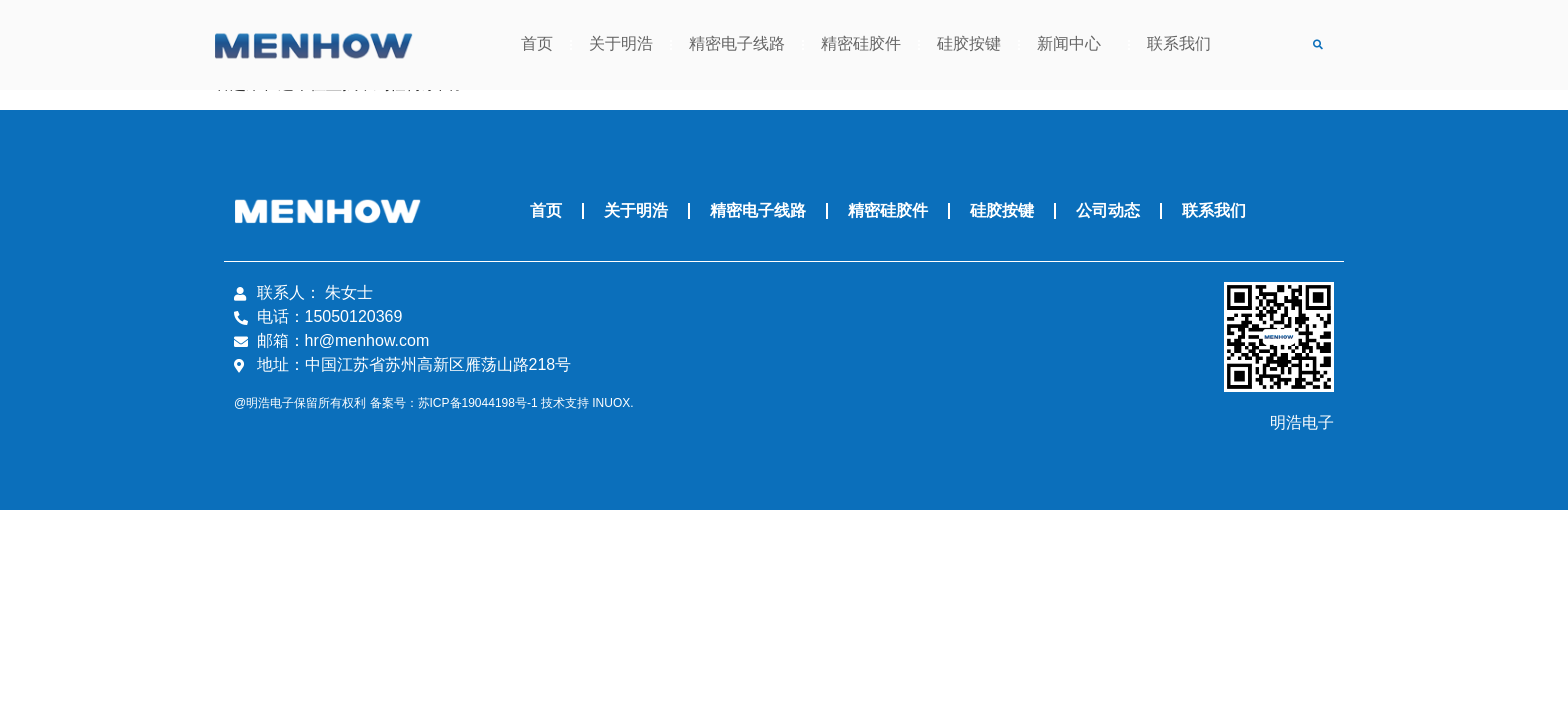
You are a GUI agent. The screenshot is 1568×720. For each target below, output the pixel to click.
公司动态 (1108, 210)
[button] (1317, 45)
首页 (537, 44)
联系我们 (1179, 44)
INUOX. (612, 403)
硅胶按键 (969, 44)
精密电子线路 (737, 44)
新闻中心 (1074, 45)
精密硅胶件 (861, 44)
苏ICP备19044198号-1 (478, 403)
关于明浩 (621, 44)
